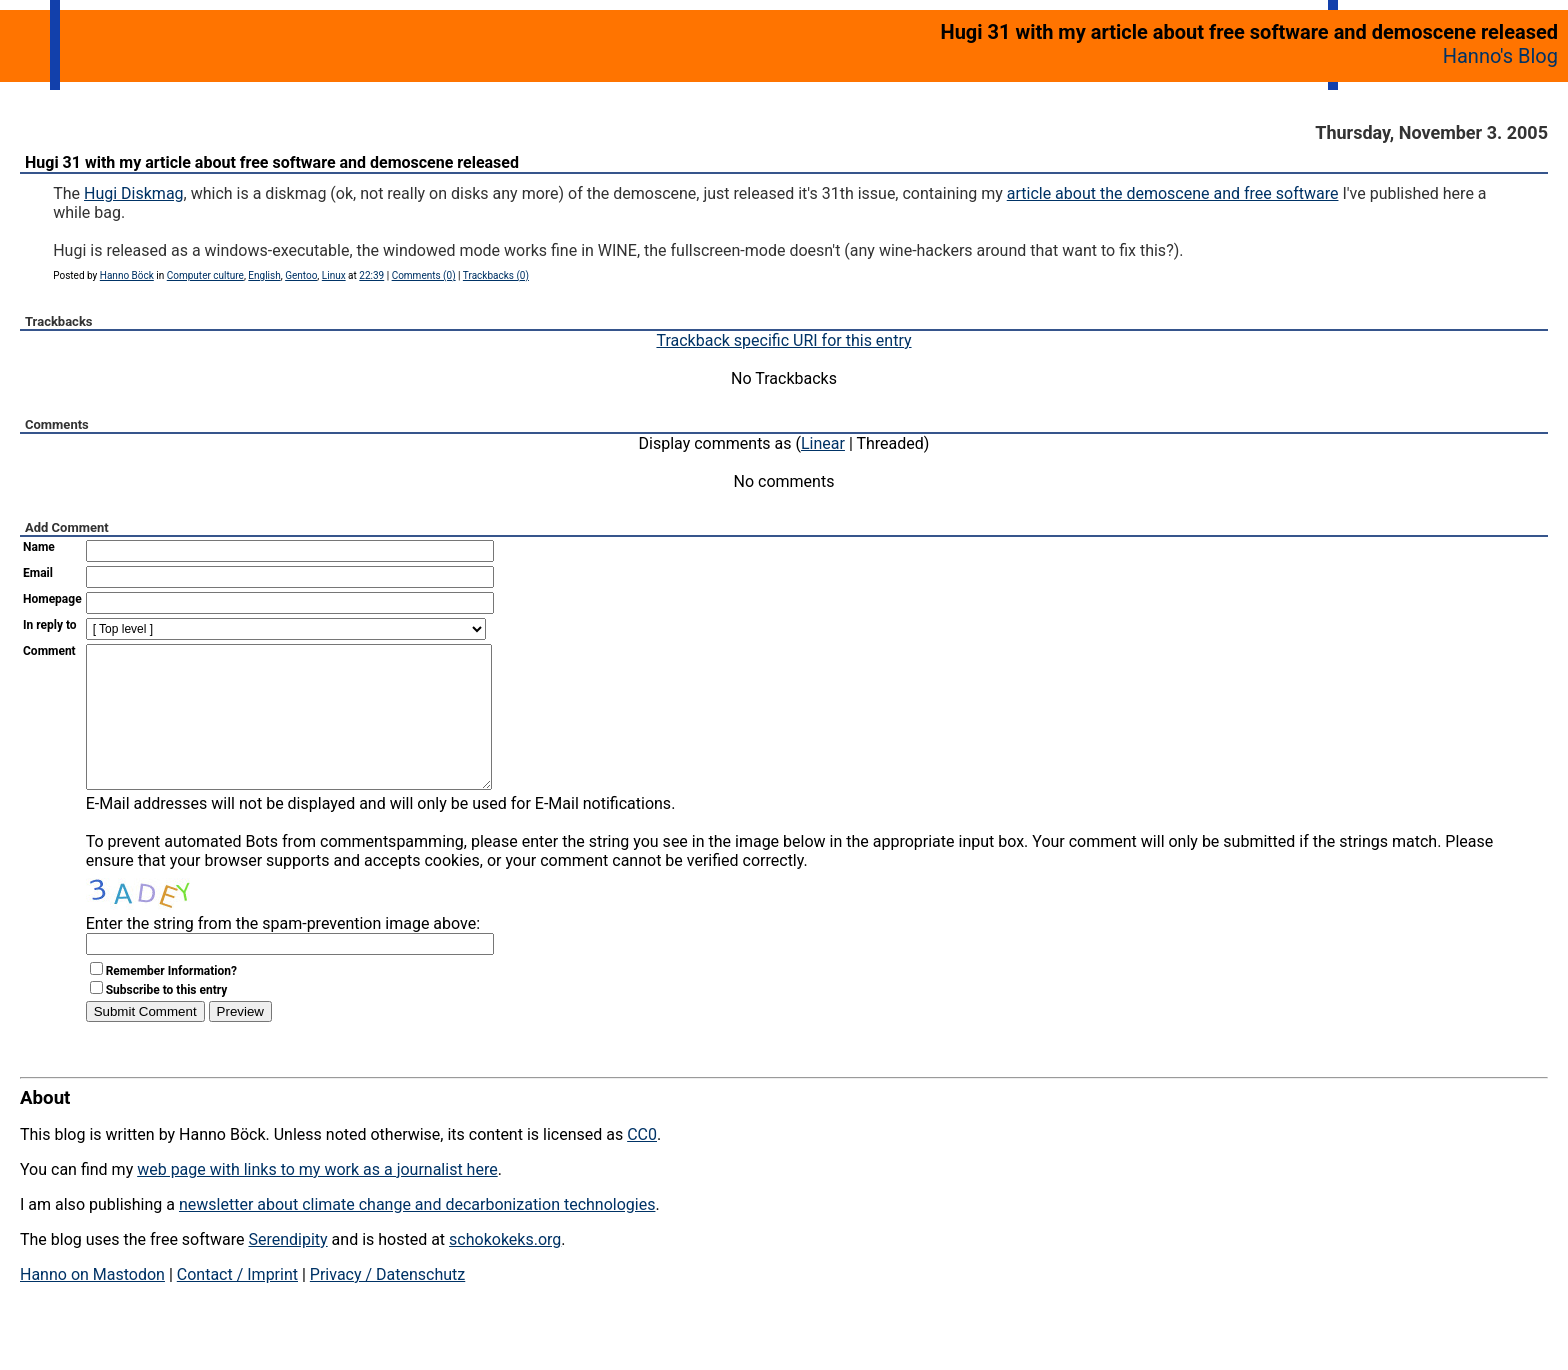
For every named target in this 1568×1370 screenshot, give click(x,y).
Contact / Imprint (237, 1304)
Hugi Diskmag (134, 193)
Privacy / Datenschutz (387, 1304)
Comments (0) (424, 275)
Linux (334, 275)
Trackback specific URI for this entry (783, 340)
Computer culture (205, 275)
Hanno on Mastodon (92, 1304)
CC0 (642, 1164)
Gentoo (301, 275)
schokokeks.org (505, 1269)
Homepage (52, 599)
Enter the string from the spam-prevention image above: (283, 953)
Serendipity (287, 1269)
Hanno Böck (127, 275)
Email (38, 573)
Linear (823, 443)
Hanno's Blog (1500, 56)
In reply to (50, 625)
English (264, 275)
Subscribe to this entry (167, 1020)
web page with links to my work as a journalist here (317, 1199)
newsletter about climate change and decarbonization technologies (417, 1234)
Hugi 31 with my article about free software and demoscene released (272, 162)
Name (39, 547)
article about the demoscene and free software (1173, 193)
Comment (49, 651)
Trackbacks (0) (496, 275)
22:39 (371, 275)
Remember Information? (171, 1001)
